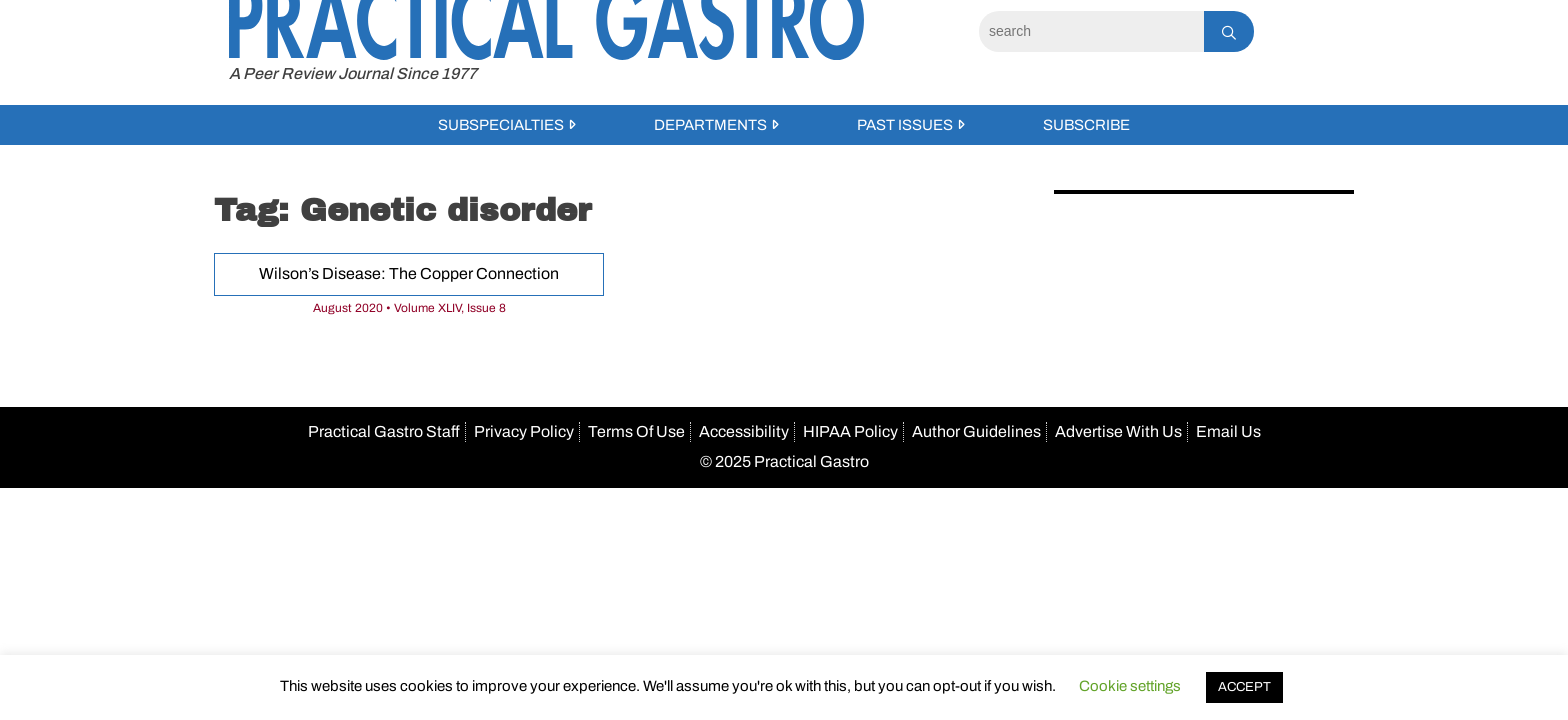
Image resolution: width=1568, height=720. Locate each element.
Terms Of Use (636, 431)
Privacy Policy (524, 431)
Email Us (1228, 431)
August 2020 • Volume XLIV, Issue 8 (409, 308)
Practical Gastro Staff (384, 431)
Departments (710, 125)
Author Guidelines (976, 431)
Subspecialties (501, 125)
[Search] (1091, 31)
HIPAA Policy (850, 431)
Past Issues (905, 125)
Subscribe (1086, 125)
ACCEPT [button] (1244, 687)
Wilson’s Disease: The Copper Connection (409, 273)
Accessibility (744, 431)
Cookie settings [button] (1130, 686)
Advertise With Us (1118, 431)
